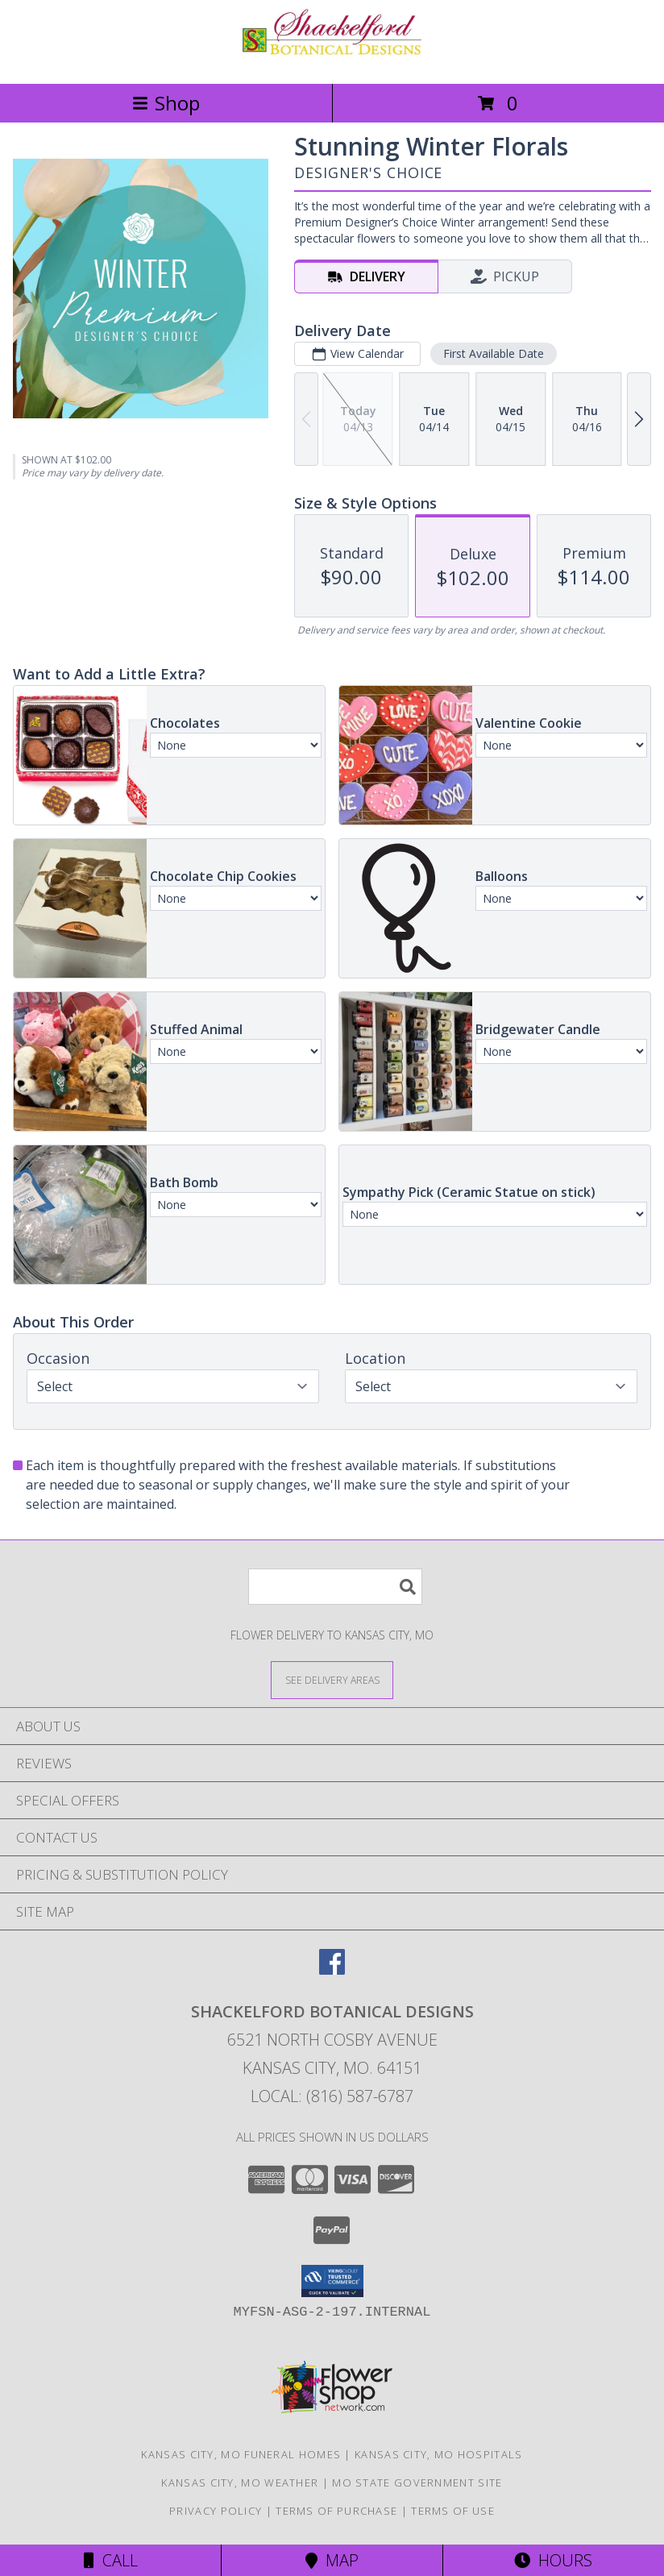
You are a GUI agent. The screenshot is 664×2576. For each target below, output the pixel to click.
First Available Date (493, 353)
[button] (332, 2281)
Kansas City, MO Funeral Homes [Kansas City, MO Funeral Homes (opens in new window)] (241, 2454)
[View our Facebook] (332, 1969)
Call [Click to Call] (111, 2560)
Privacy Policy (215, 2510)
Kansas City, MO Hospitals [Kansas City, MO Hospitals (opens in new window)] (439, 2454)
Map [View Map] (332, 2560)
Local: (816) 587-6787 (332, 2096)
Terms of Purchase (336, 2510)
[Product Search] (335, 1586)
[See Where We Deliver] (332, 1679)
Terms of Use (453, 2510)
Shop (166, 102)
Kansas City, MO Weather (239, 2482)
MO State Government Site (417, 2482)
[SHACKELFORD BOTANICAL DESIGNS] (332, 60)
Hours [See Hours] (553, 2560)
